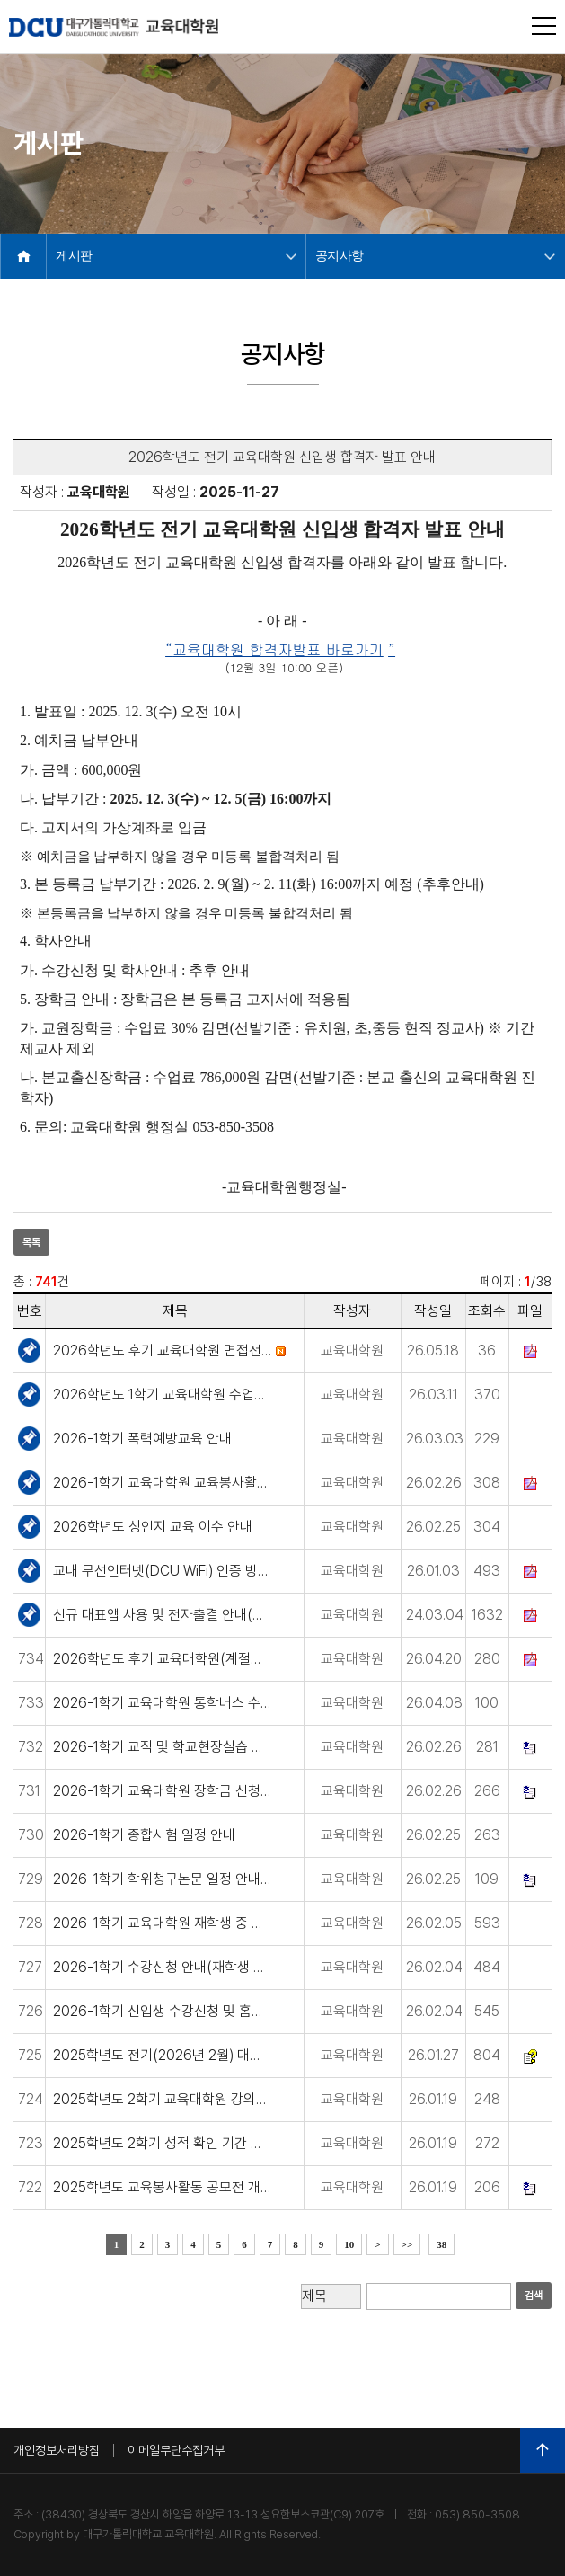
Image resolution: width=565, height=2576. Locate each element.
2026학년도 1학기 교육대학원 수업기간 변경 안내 (162, 1394)
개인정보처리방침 (56, 2450)
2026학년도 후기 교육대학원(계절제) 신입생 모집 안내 (162, 1658)
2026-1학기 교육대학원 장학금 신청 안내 (162, 1790)
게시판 (74, 255)
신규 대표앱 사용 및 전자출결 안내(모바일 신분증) (162, 1614)
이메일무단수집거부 (176, 2450)
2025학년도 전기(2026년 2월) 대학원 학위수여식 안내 (162, 2055)
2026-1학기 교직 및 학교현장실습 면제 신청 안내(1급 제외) (162, 1746)
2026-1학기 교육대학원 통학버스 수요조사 (162, 1702)
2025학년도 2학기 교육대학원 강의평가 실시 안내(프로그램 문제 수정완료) (162, 2099)
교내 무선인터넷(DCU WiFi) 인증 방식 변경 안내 (162, 1570)
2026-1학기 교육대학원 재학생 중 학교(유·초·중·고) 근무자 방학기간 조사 (162, 1923)
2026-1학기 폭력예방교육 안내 (142, 1438)
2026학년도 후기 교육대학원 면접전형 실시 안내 (162, 1350)
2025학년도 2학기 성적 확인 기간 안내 (162, 2143)
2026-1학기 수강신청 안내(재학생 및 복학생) (162, 1967)
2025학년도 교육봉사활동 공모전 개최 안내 (162, 2187)
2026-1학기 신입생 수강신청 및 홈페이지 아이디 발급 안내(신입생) (162, 2011)
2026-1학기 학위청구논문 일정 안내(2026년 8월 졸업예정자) (162, 1879)
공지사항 (339, 255)
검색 (534, 2295)
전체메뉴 (544, 26)
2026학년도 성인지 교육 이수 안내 (152, 1526)
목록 (31, 1242)
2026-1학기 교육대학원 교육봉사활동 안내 (162, 1482)
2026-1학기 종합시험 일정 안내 (144, 1834)
